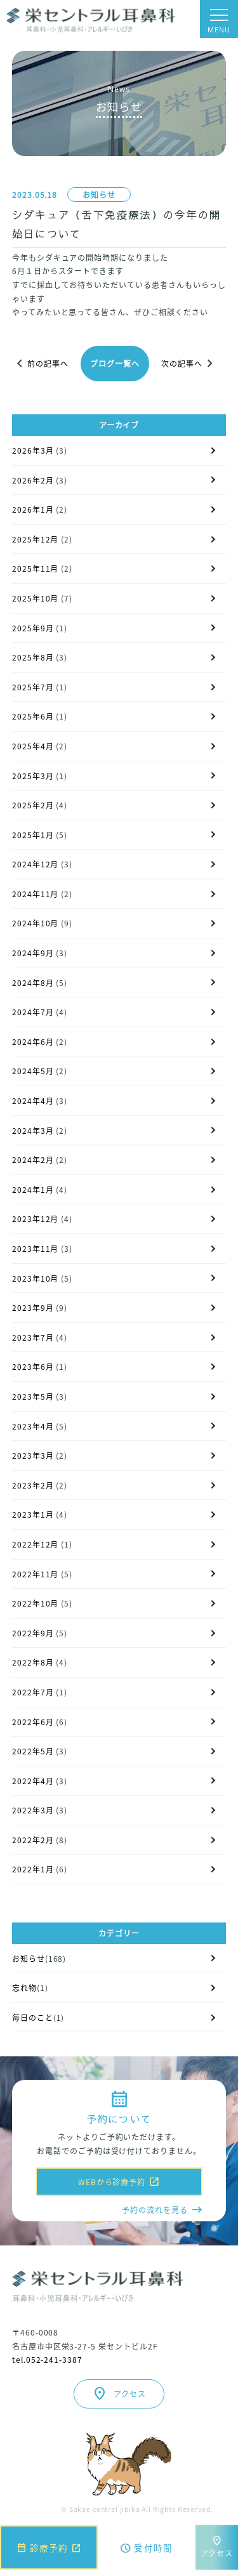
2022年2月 (33, 1839)
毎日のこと (32, 2017)
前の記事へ (40, 363)
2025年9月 (33, 627)
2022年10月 (35, 1603)
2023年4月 (33, 1426)
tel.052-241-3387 (47, 2359)
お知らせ (99, 194)
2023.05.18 (35, 194)
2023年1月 (33, 1514)
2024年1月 (33, 1189)
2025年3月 (33, 775)
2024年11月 (35, 893)
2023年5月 (33, 1396)
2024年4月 (33, 1100)
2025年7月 (33, 686)
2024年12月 (35, 863)
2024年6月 (33, 1041)
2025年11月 (35, 568)
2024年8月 (33, 982)
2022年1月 (33, 1868)
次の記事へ (189, 363)
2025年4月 (33, 745)
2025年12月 (35, 539)
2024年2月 (33, 1159)
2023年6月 (33, 1366)
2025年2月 (33, 804)
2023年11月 (35, 1248)
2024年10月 (35, 922)
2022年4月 (33, 1780)
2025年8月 (33, 657)
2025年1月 (33, 834)
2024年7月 (33, 1011)
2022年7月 (33, 1691)
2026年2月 (33, 480)
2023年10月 (35, 1278)
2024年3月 (33, 1130)
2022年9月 (33, 1632)
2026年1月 (33, 509)
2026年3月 (33, 450)
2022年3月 (33, 1809)
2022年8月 (33, 1662)
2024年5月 (33, 1070)
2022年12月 (35, 1544)
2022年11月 (35, 1573)
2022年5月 (33, 1750)
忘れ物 (24, 1987)
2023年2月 (33, 1485)
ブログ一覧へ (115, 363)
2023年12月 (35, 1218)
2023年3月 (33, 1455)
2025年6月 (33, 716)
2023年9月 (33, 1307)
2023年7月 (33, 1337)
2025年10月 (35, 598)
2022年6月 (33, 1721)
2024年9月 (33, 952)
